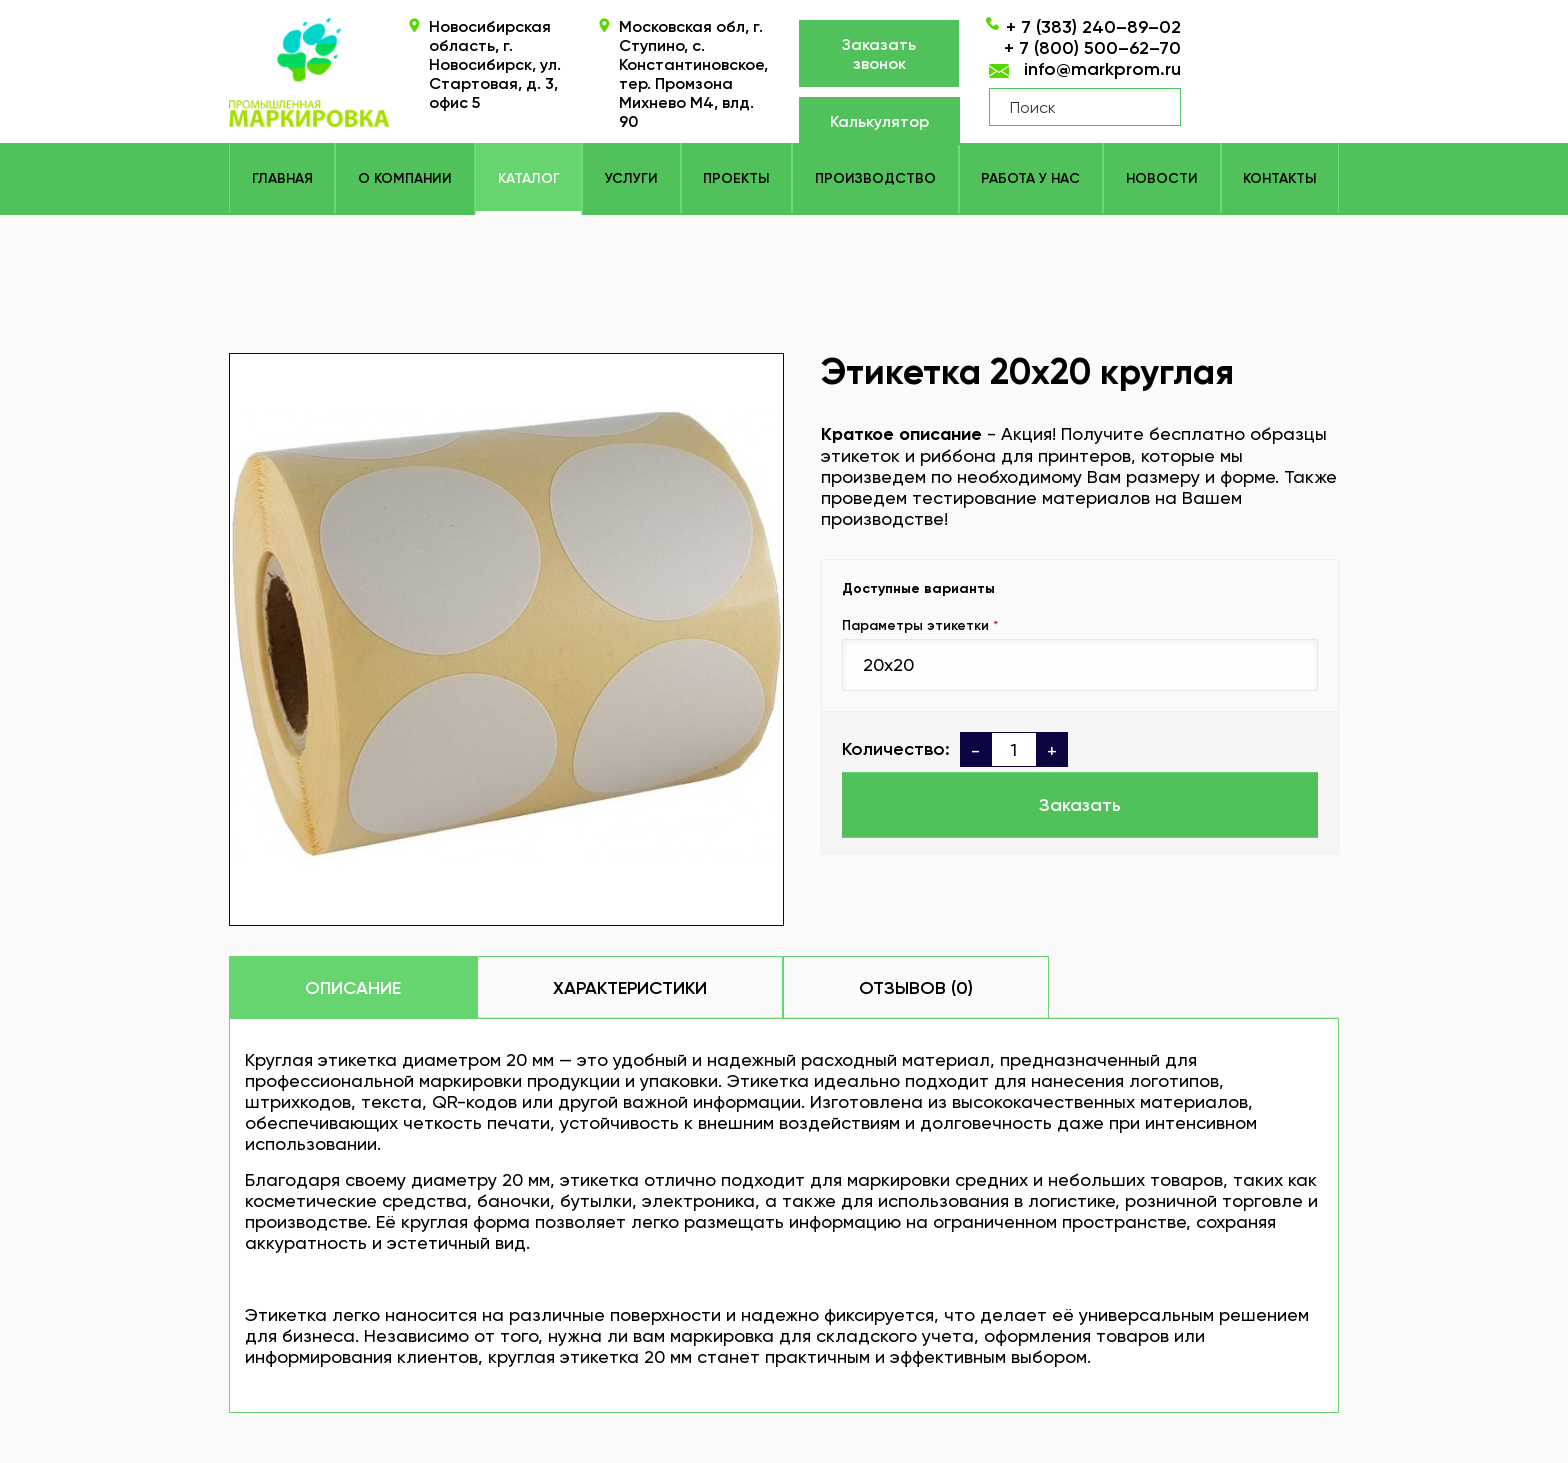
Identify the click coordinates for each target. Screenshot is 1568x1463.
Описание (353, 988)
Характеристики (630, 988)
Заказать (1080, 805)
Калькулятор (879, 121)
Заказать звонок (879, 54)
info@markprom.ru (1102, 69)
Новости (1162, 178)
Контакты (1279, 178)
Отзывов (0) (916, 988)
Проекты (736, 178)
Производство (875, 178)
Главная (282, 178)
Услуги (631, 178)
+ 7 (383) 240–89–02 (1093, 27)
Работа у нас (1030, 178)
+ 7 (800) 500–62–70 (1092, 48)
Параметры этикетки (915, 625)
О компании (405, 178)
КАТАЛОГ (529, 178)
